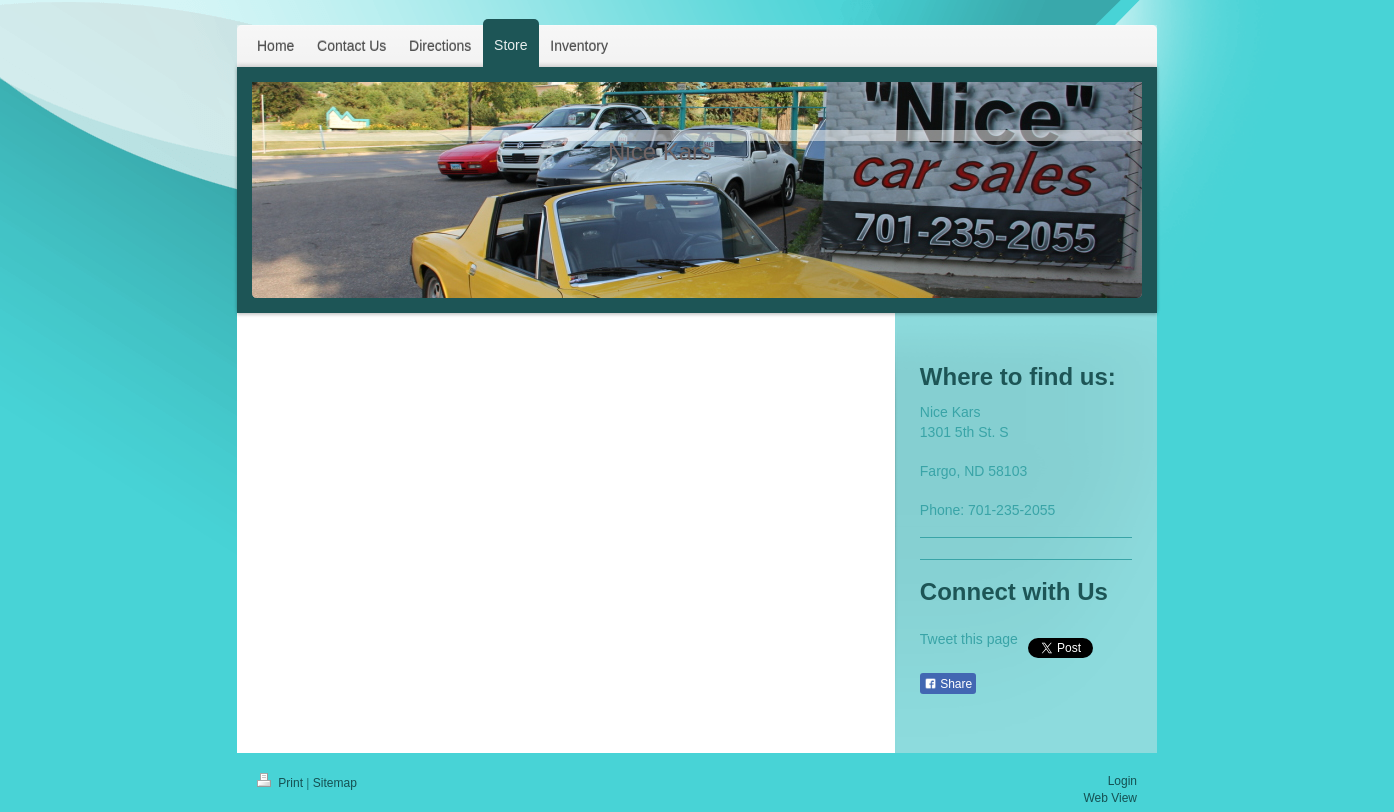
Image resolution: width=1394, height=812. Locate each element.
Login (1122, 781)
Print (281, 783)
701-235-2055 (1011, 510)
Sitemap (335, 783)
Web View (1110, 798)
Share (948, 684)
